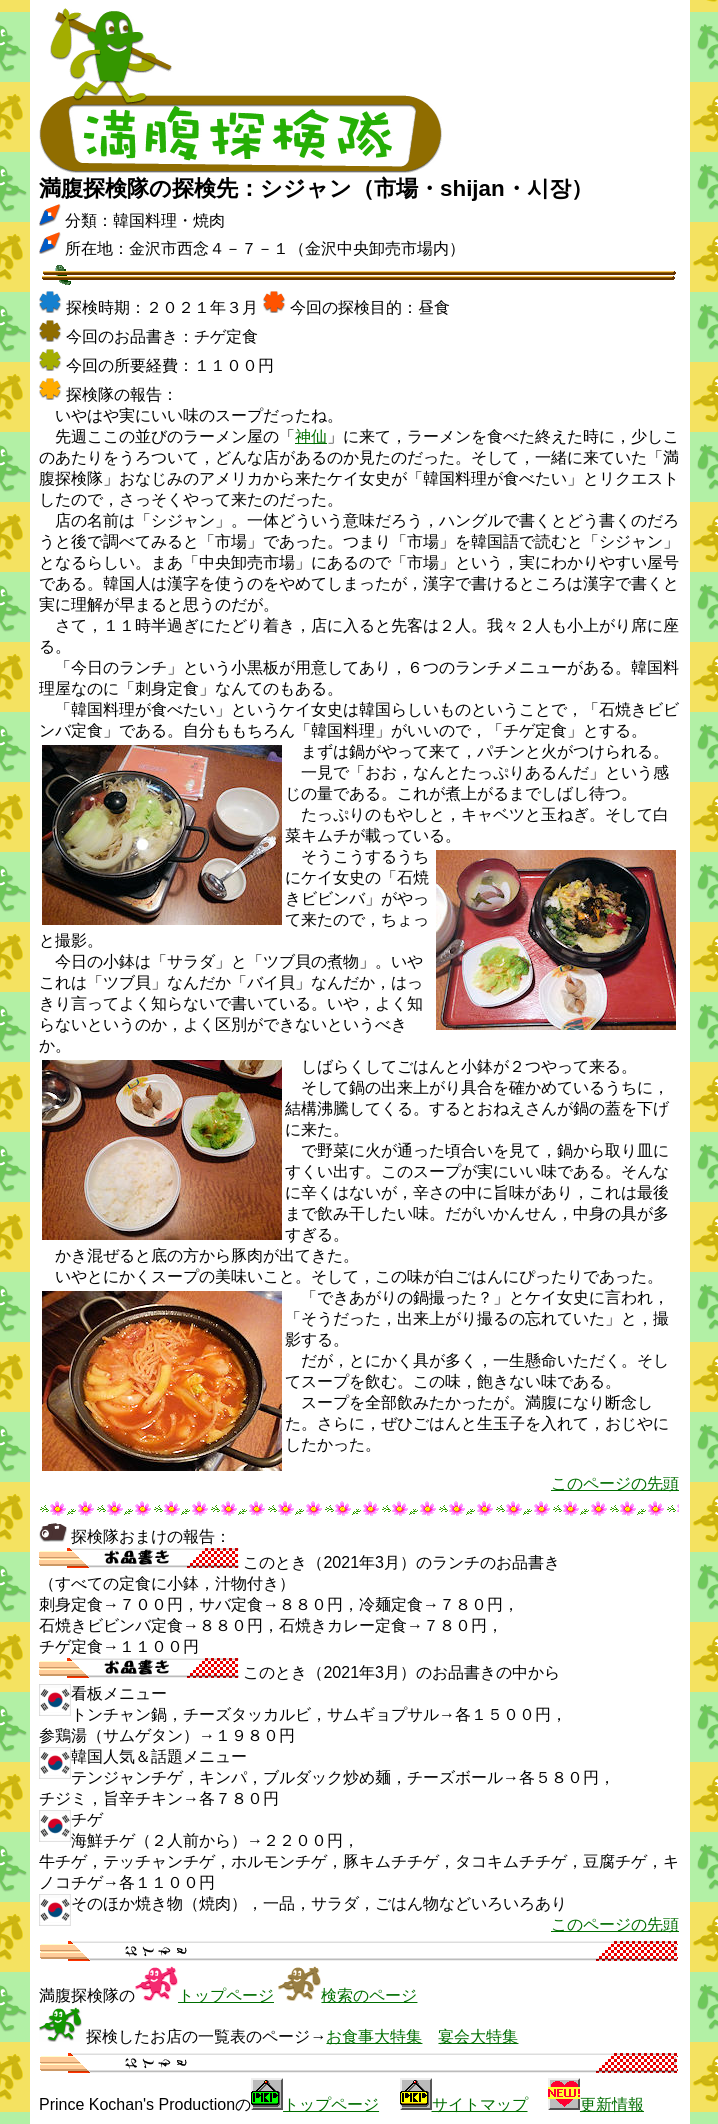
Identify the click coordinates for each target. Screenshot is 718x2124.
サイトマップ (480, 2104)
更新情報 (612, 2104)
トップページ (226, 1995)
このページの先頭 (615, 1483)
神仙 (311, 436)
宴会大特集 (478, 2036)
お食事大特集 (374, 2036)
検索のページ (369, 1995)
